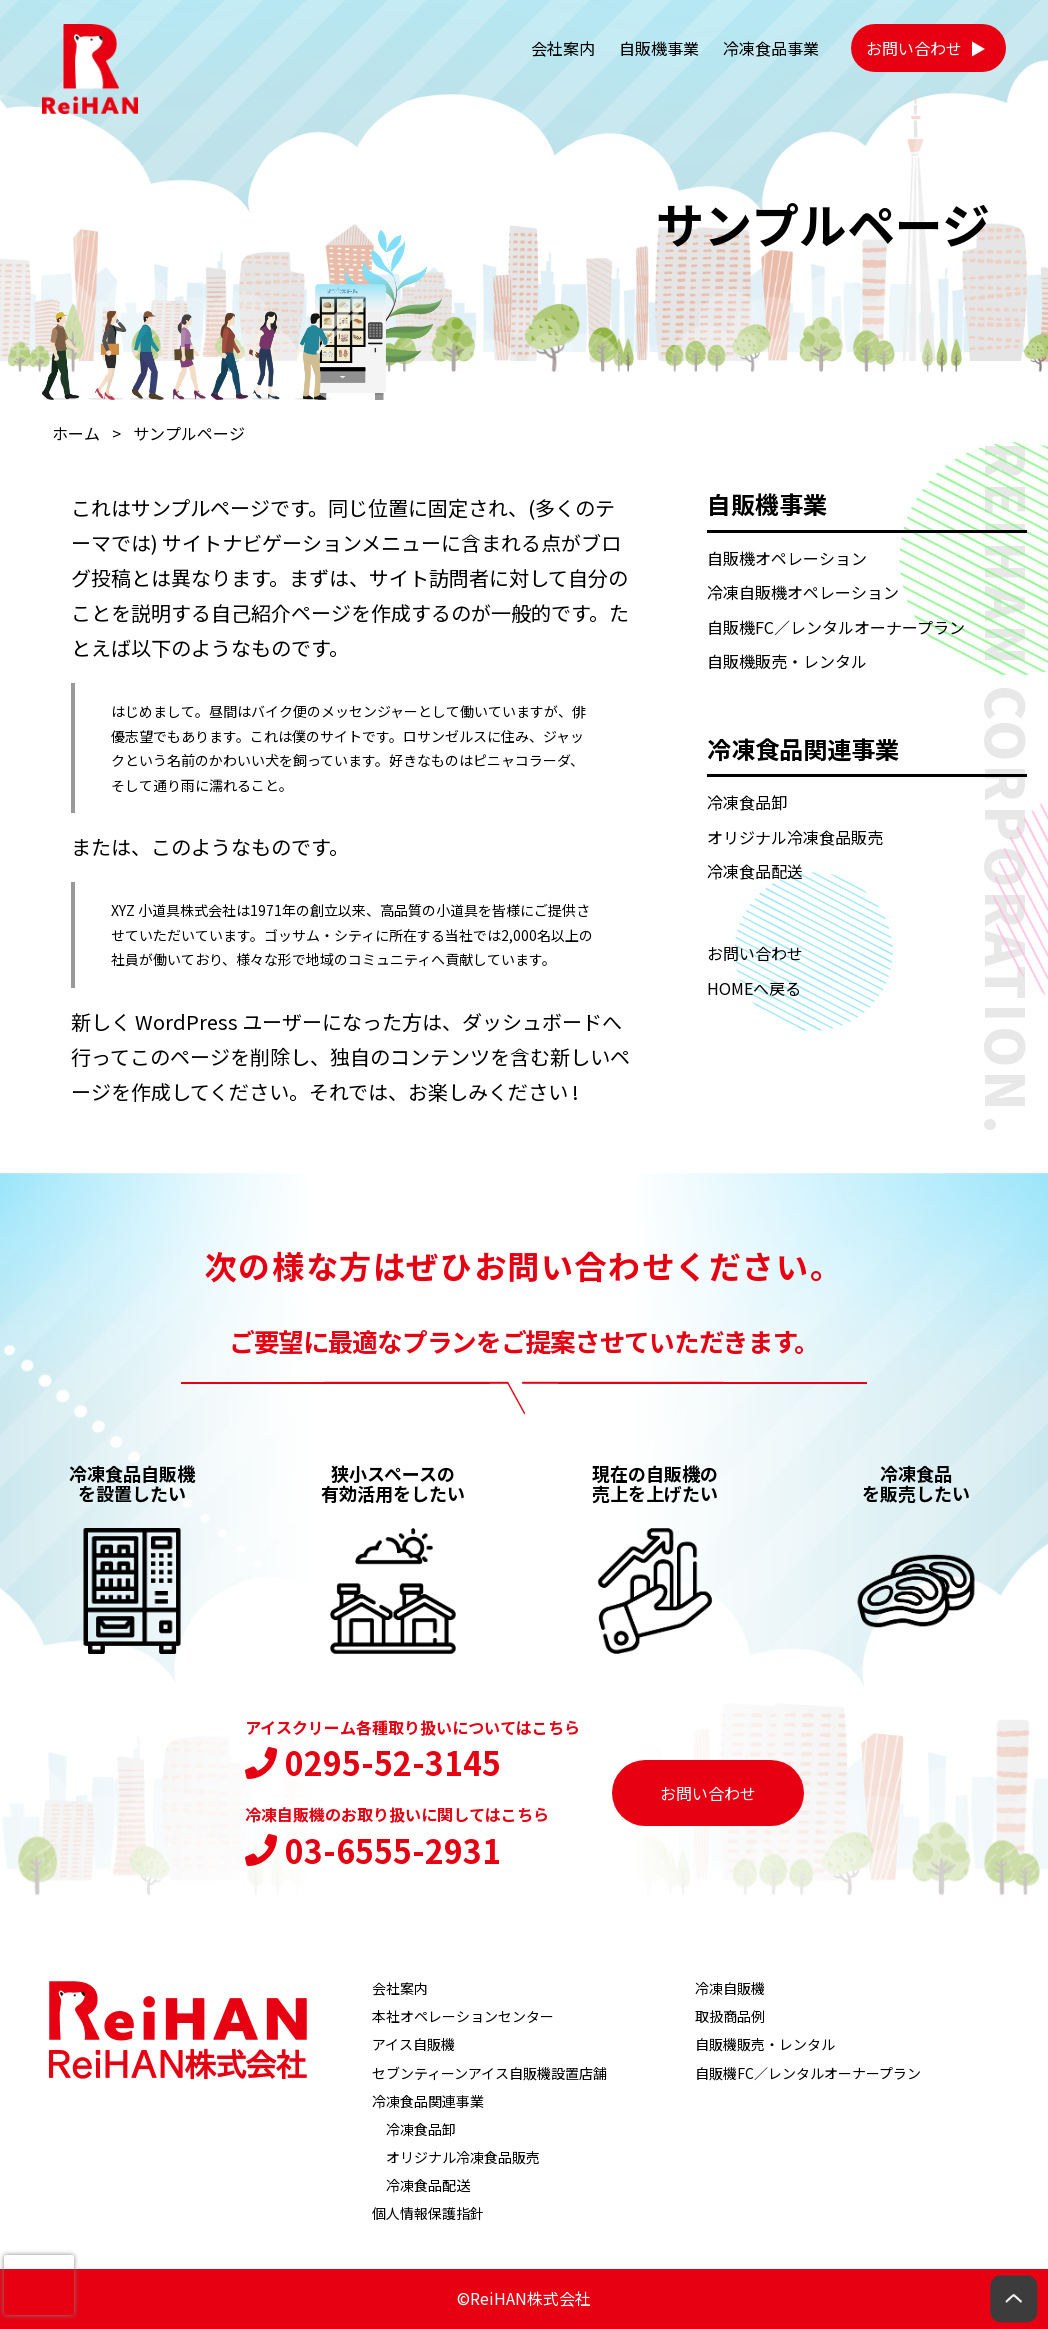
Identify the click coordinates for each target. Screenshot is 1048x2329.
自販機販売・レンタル (787, 661)
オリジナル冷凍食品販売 (795, 837)
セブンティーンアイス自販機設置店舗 (489, 2073)
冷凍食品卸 (747, 802)
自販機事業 (659, 48)
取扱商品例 (730, 2016)
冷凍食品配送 (755, 871)
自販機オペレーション (787, 558)
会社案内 (563, 48)
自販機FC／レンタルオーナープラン (836, 627)
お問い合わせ (914, 48)
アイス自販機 (413, 2044)
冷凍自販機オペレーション (803, 592)
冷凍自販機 (730, 1988)
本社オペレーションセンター (463, 2016)
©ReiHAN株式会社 (524, 2299)
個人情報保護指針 (428, 2213)
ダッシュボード (532, 1021)
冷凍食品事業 (771, 48)
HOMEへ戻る (754, 988)
